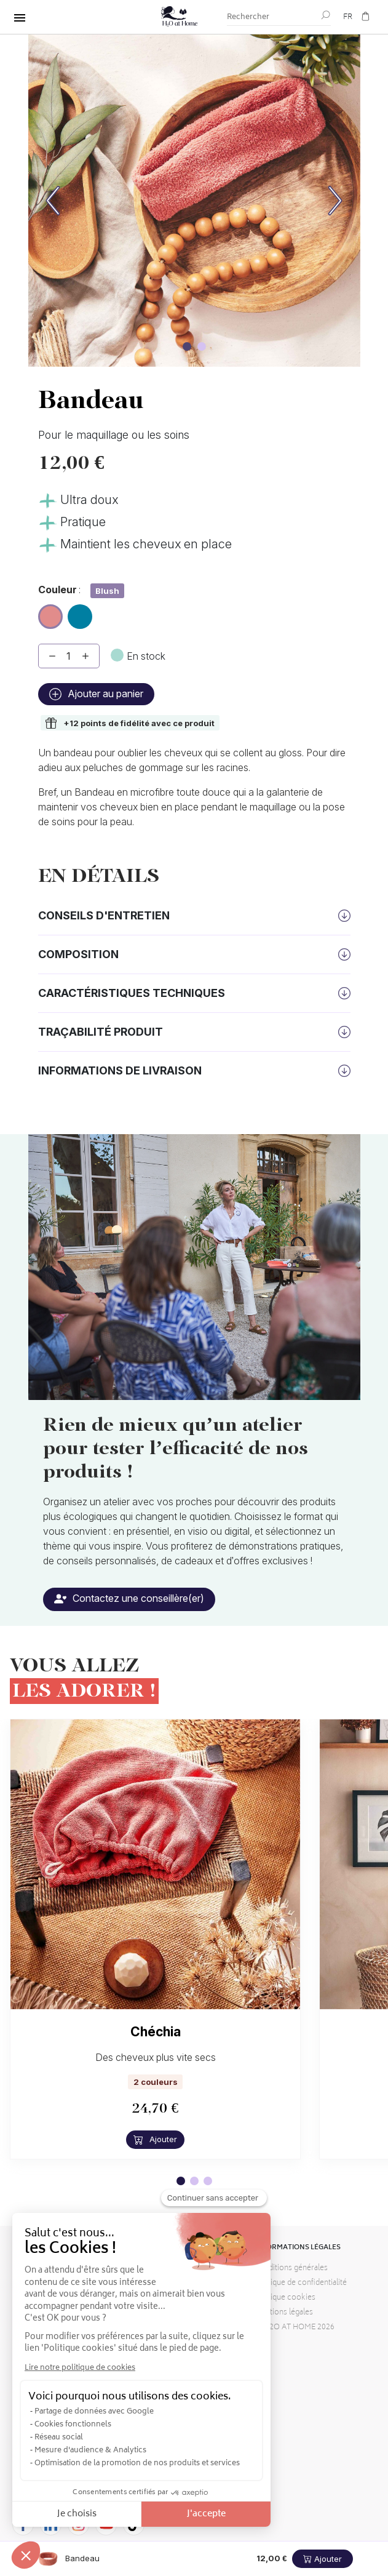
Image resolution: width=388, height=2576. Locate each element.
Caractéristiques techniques (131, 992)
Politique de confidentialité (301, 2283)
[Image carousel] (187, 346)
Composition (78, 954)
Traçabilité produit (100, 1031)
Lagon (80, 612)
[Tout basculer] (19, 17)
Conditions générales (291, 2268)
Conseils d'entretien (104, 915)
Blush (51, 613)
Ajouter (155, 2139)
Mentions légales (284, 2312)
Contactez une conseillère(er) (129, 1598)
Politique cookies (285, 2298)
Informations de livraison (120, 1070)
